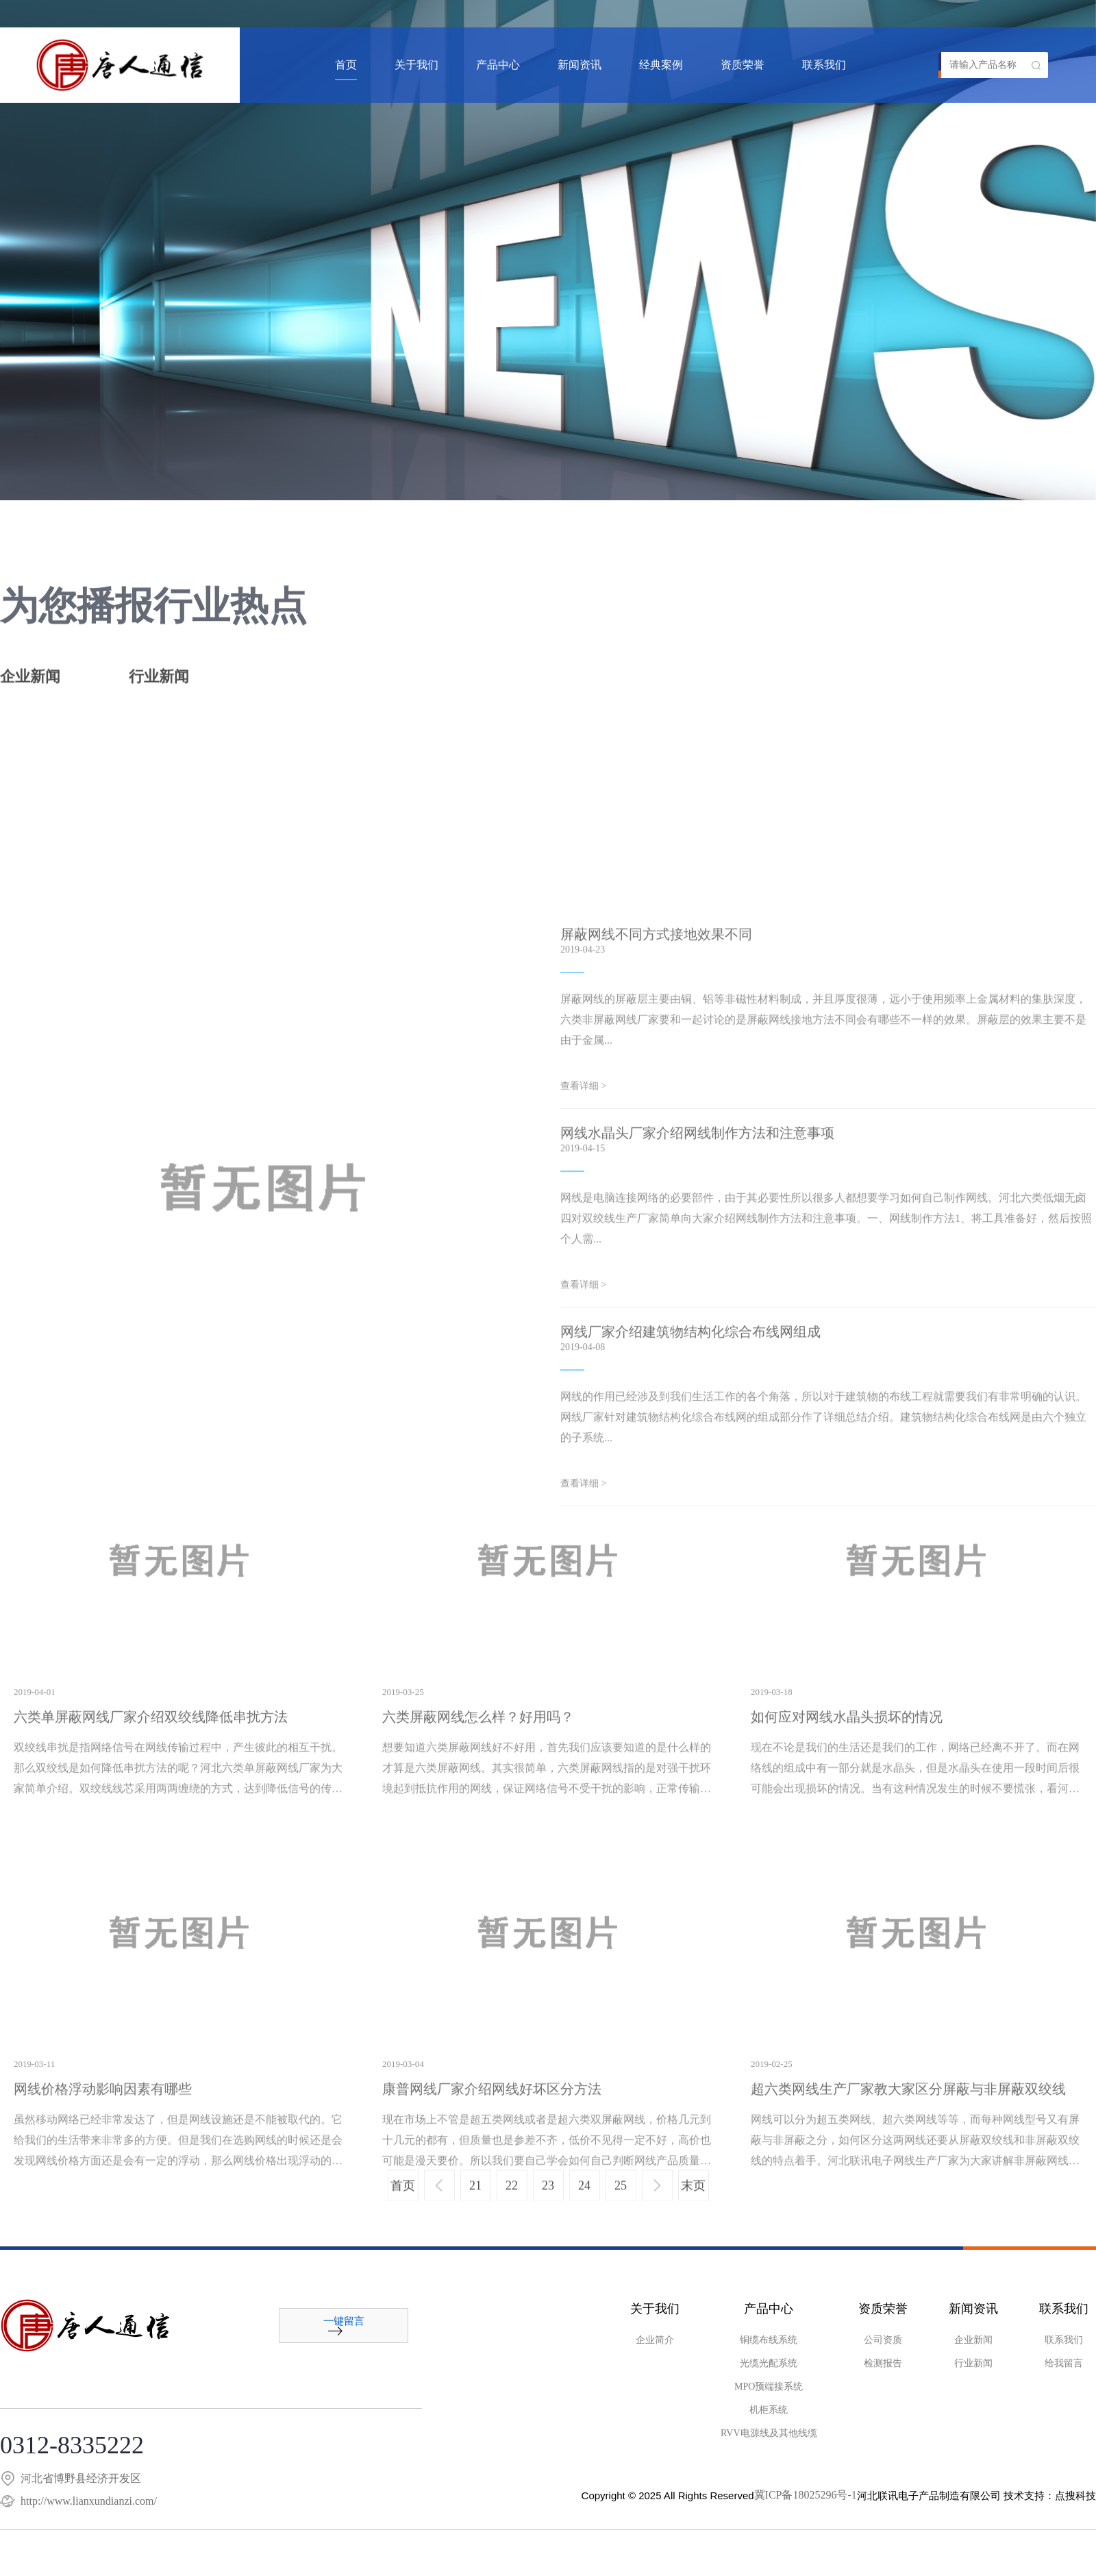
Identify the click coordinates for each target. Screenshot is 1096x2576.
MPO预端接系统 (768, 2387)
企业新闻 (30, 684)
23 (548, 2201)
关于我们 (416, 65)
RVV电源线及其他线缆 (769, 2433)
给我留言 (1064, 2363)
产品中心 (498, 65)
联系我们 (824, 65)
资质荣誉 (742, 65)
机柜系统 (768, 2410)
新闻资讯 (579, 65)
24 (584, 2201)
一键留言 (343, 2325)
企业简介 (655, 2340)
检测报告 (883, 2363)
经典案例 (661, 65)
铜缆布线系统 (768, 2340)
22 (512, 2201)
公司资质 (883, 2340)
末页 (693, 2201)
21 (475, 2201)
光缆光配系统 (768, 2363)
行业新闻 (159, 684)
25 (620, 2201)
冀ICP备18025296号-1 (805, 2495)
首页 (346, 65)
